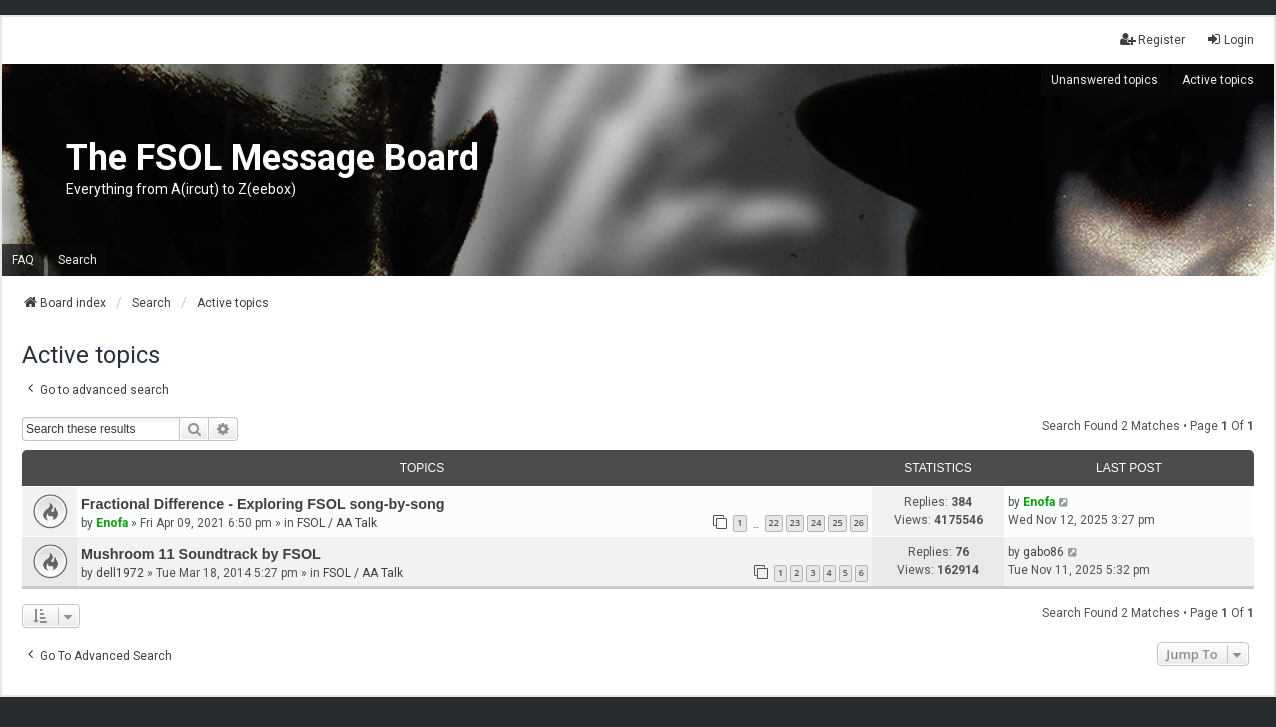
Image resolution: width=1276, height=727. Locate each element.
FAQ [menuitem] (23, 260)
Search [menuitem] (77, 260)
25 (837, 522)
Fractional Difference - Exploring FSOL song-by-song (263, 504)
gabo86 (1043, 552)
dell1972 (120, 573)
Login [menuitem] (1230, 39)
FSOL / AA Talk (337, 523)
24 (816, 522)
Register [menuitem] (1152, 39)
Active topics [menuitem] (1218, 80)
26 (859, 522)
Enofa (112, 523)
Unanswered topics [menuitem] (1104, 80)
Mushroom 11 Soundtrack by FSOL (201, 554)
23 (795, 522)
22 (774, 522)
